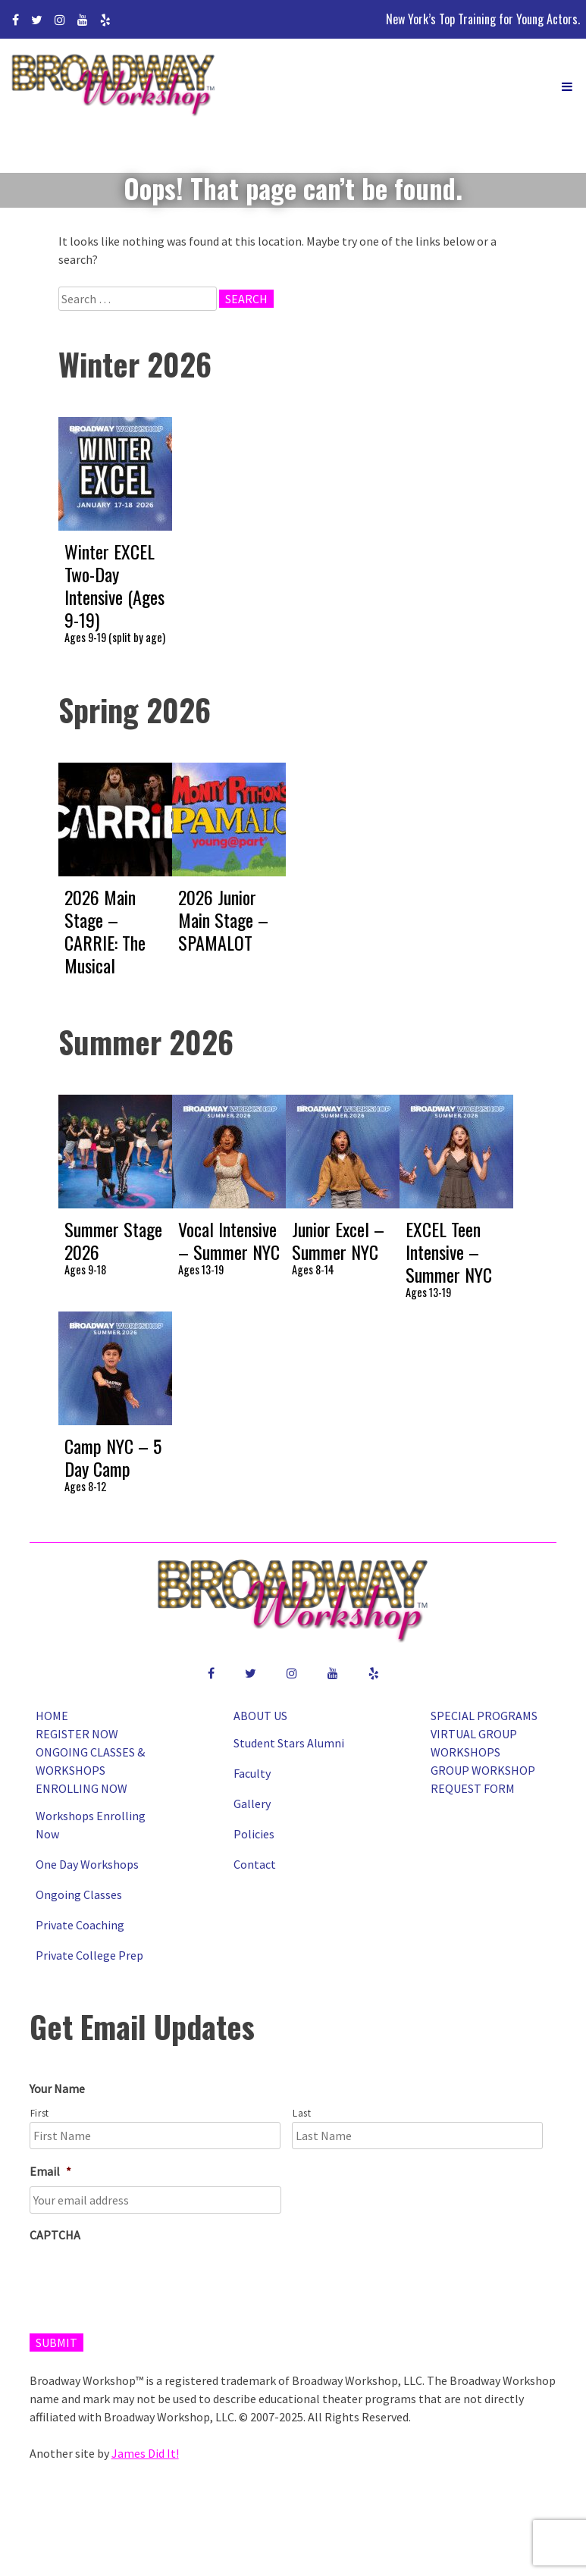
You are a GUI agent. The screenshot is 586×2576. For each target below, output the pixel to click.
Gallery (252, 1803)
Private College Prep (89, 1955)
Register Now (77, 1733)
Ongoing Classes (79, 1894)
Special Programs (484, 1715)
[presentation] (145, 2279)
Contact (254, 1864)
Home (52, 1715)
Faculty (252, 1773)
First (39, 2113)
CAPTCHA (55, 2234)
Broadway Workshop (113, 87)
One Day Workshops (87, 1864)
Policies (253, 1833)
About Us (260, 1715)
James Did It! (145, 2453)
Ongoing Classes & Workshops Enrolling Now (90, 1770)
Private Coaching (80, 1924)
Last (302, 2113)
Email (50, 2171)
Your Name (57, 2088)
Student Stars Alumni (288, 1742)
